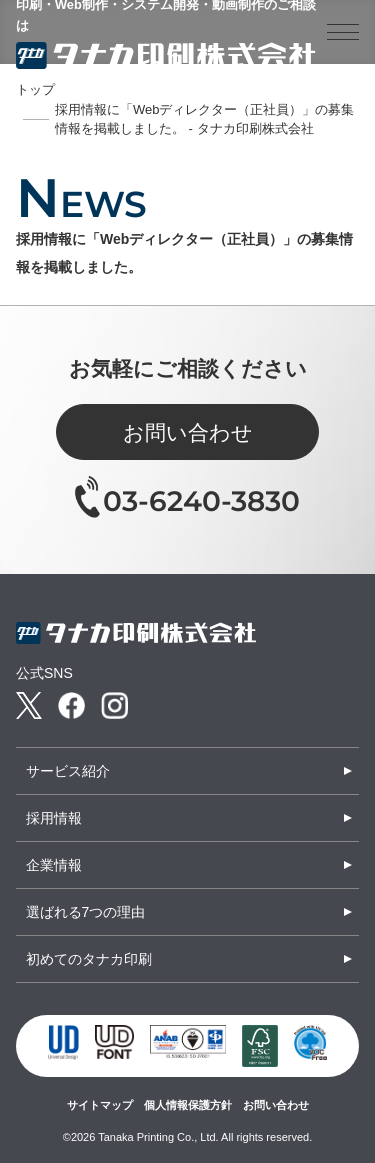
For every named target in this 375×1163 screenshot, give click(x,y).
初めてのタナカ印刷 (89, 959)
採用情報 (54, 818)
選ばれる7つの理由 (86, 912)
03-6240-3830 (201, 501)
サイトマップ (100, 1105)
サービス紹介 (68, 771)
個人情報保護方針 (188, 1105)
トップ (35, 89)
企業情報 (54, 865)
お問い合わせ (188, 432)
